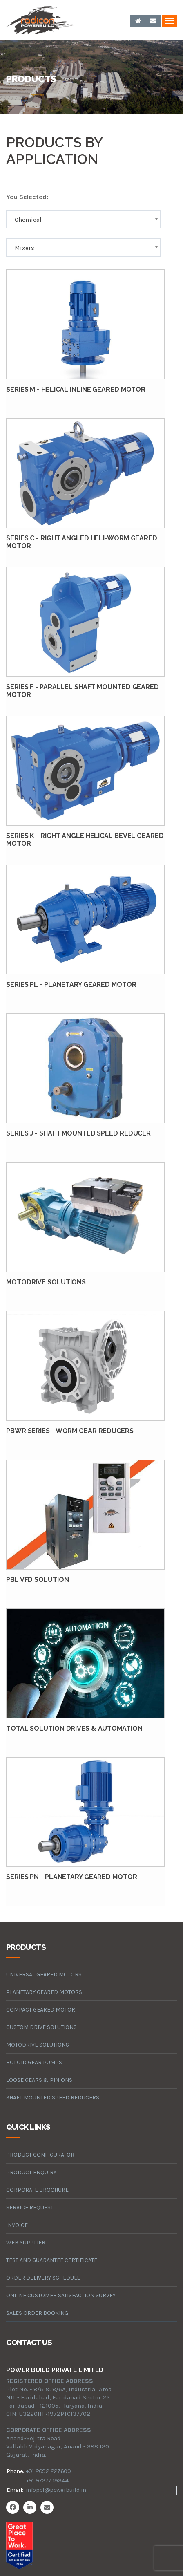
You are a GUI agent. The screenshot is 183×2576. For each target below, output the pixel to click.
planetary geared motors (44, 1992)
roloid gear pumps (34, 2062)
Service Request (30, 2207)
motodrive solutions (37, 2044)
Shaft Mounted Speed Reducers (52, 2097)
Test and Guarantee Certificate (51, 2260)
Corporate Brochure (37, 2189)
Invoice (17, 2225)
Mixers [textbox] (24, 247)
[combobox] (83, 219)
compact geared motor (40, 2009)
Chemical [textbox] (28, 219)
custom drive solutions (41, 2027)
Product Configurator (40, 2154)
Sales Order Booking (37, 2312)
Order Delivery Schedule (43, 2277)
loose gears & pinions (39, 2079)
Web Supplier (25, 2242)
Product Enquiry (31, 2172)
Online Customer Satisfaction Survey (61, 2295)
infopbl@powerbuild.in (56, 2489)
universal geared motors (44, 1974)
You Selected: (27, 197)
